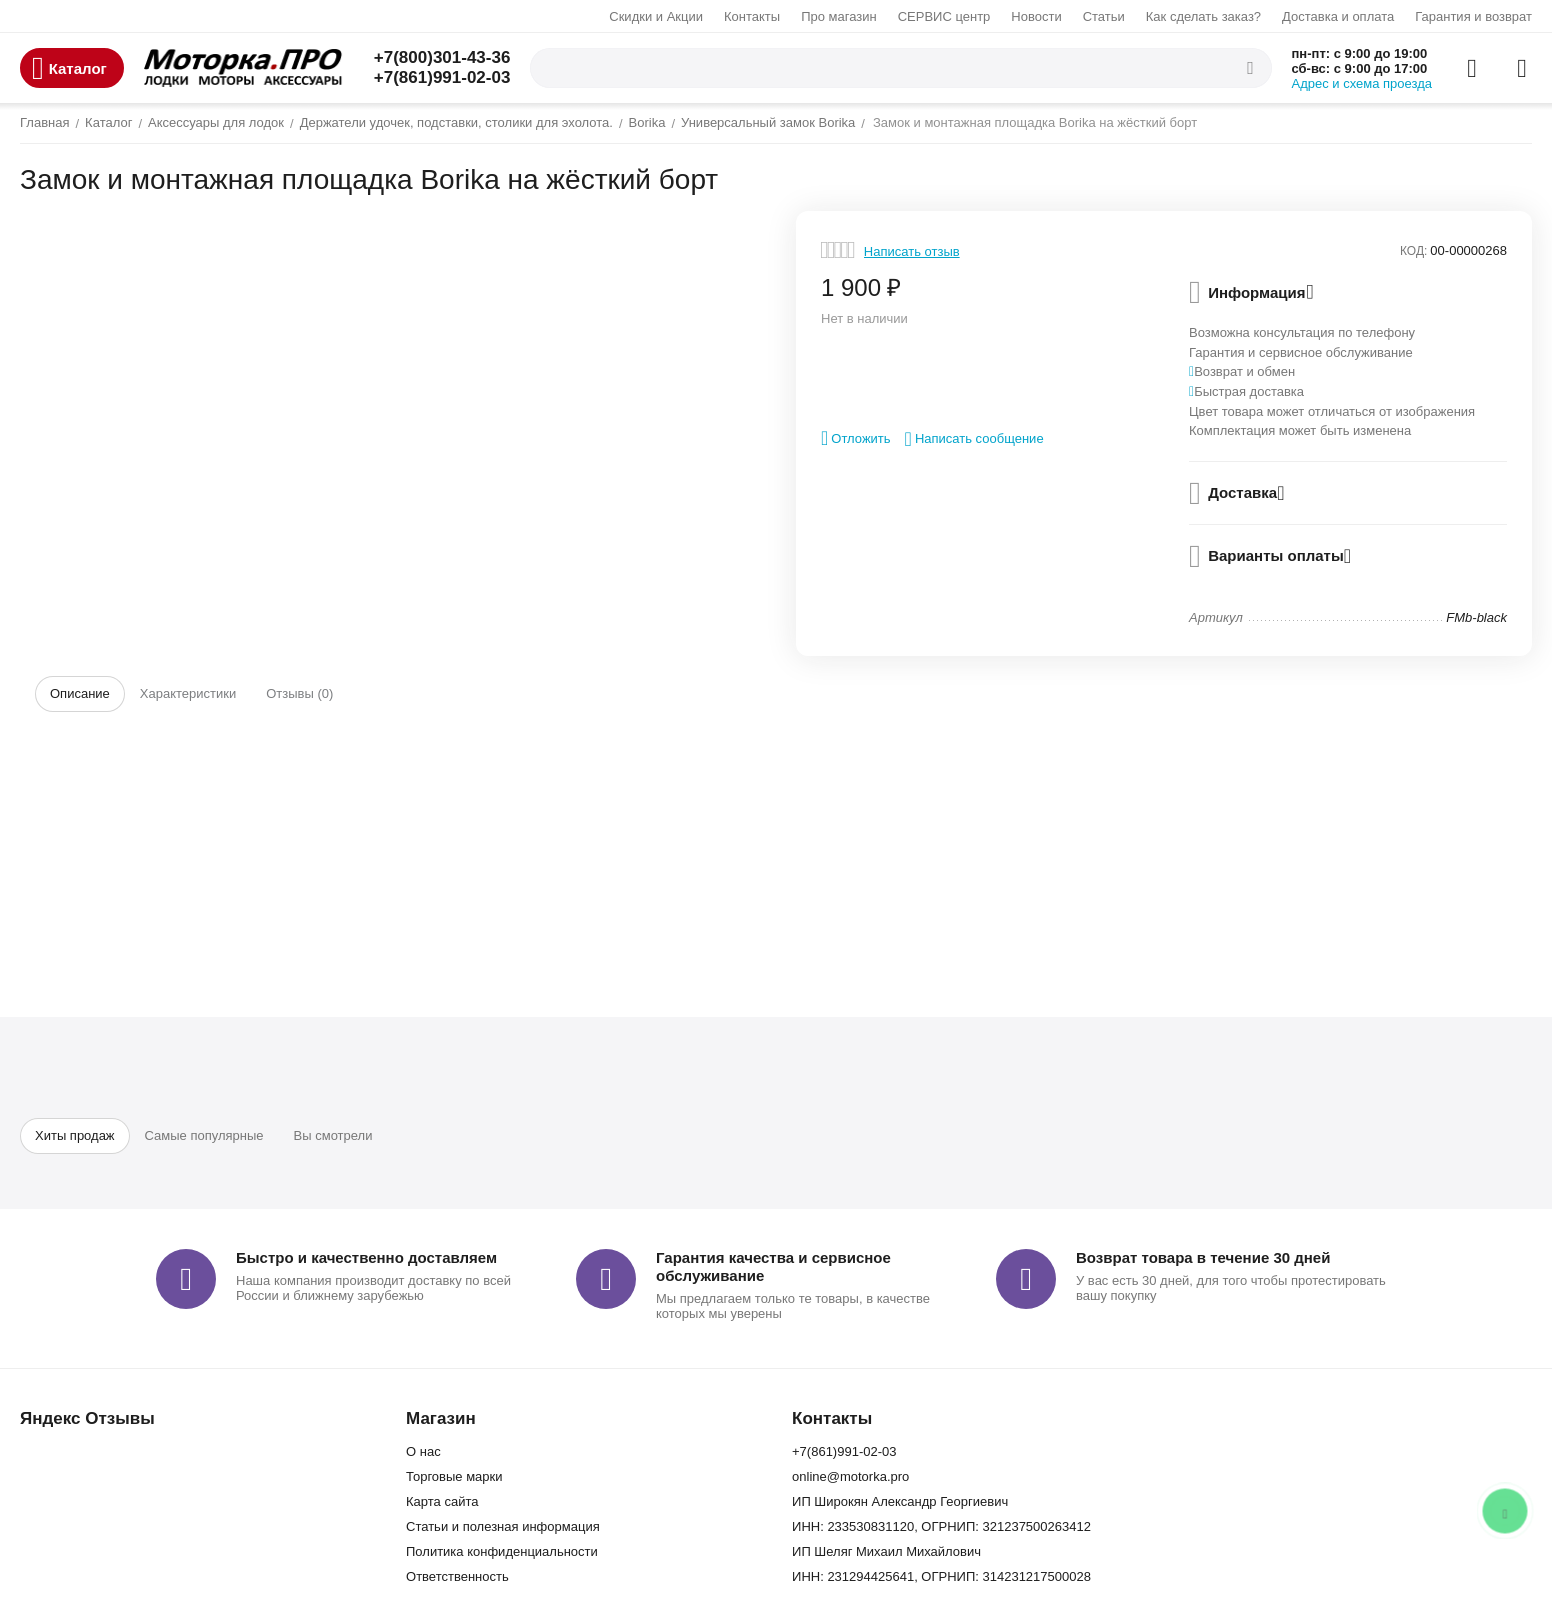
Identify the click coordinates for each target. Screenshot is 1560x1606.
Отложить (856, 438)
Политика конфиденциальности (502, 1551)
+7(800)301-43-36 (442, 57)
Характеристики (188, 693)
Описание (80, 693)
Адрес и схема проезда (1362, 83)
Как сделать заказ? (1203, 16)
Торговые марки (454, 1476)
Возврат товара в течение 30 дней (1203, 1257)
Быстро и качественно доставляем (366, 1257)
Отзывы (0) (299, 693)
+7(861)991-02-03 (442, 77)
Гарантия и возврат (1473, 16)
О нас (423, 1451)
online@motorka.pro (850, 1476)
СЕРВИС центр (944, 16)
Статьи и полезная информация (503, 1526)
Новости (1036, 16)
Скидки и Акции (656, 16)
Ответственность (457, 1576)
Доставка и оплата (1338, 16)
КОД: (1413, 251)
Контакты (752, 16)
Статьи (1104, 16)
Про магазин (839, 16)
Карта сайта (442, 1501)
